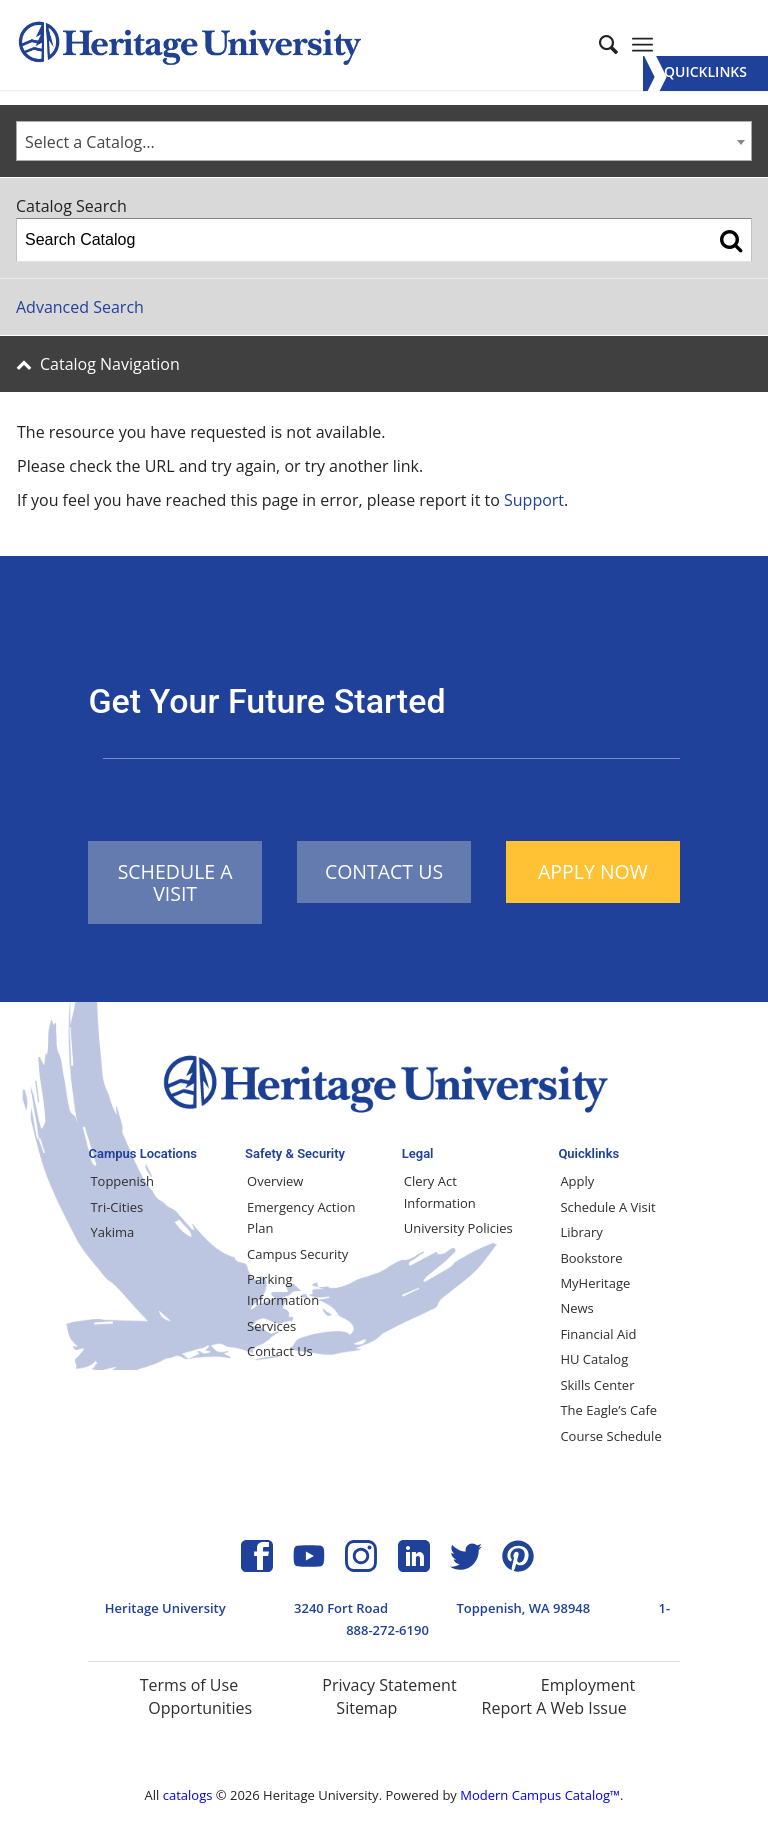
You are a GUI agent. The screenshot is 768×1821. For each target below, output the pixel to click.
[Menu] (705, 73)
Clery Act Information (440, 1191)
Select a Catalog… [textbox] (90, 142)
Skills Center (597, 1385)
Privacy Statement (389, 1685)
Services (271, 1326)
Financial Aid (598, 1334)
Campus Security (297, 1254)
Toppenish (122, 1181)
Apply (577, 1181)
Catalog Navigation (110, 364)
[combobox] (384, 141)
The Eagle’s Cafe (608, 1410)
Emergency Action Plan (301, 1217)
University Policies (458, 1228)
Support (534, 500)
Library (581, 1232)
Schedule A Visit (607, 1207)
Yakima (112, 1232)
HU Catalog (594, 1359)
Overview (275, 1181)
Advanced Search (80, 307)
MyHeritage (595, 1283)
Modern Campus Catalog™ (540, 1795)
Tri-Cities (116, 1207)
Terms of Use (189, 1685)
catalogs (188, 1795)
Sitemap (366, 1708)
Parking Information (283, 1289)
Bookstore (591, 1258)
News (576, 1308)
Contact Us (280, 1351)
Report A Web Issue (554, 1708)
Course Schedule (610, 1436)
